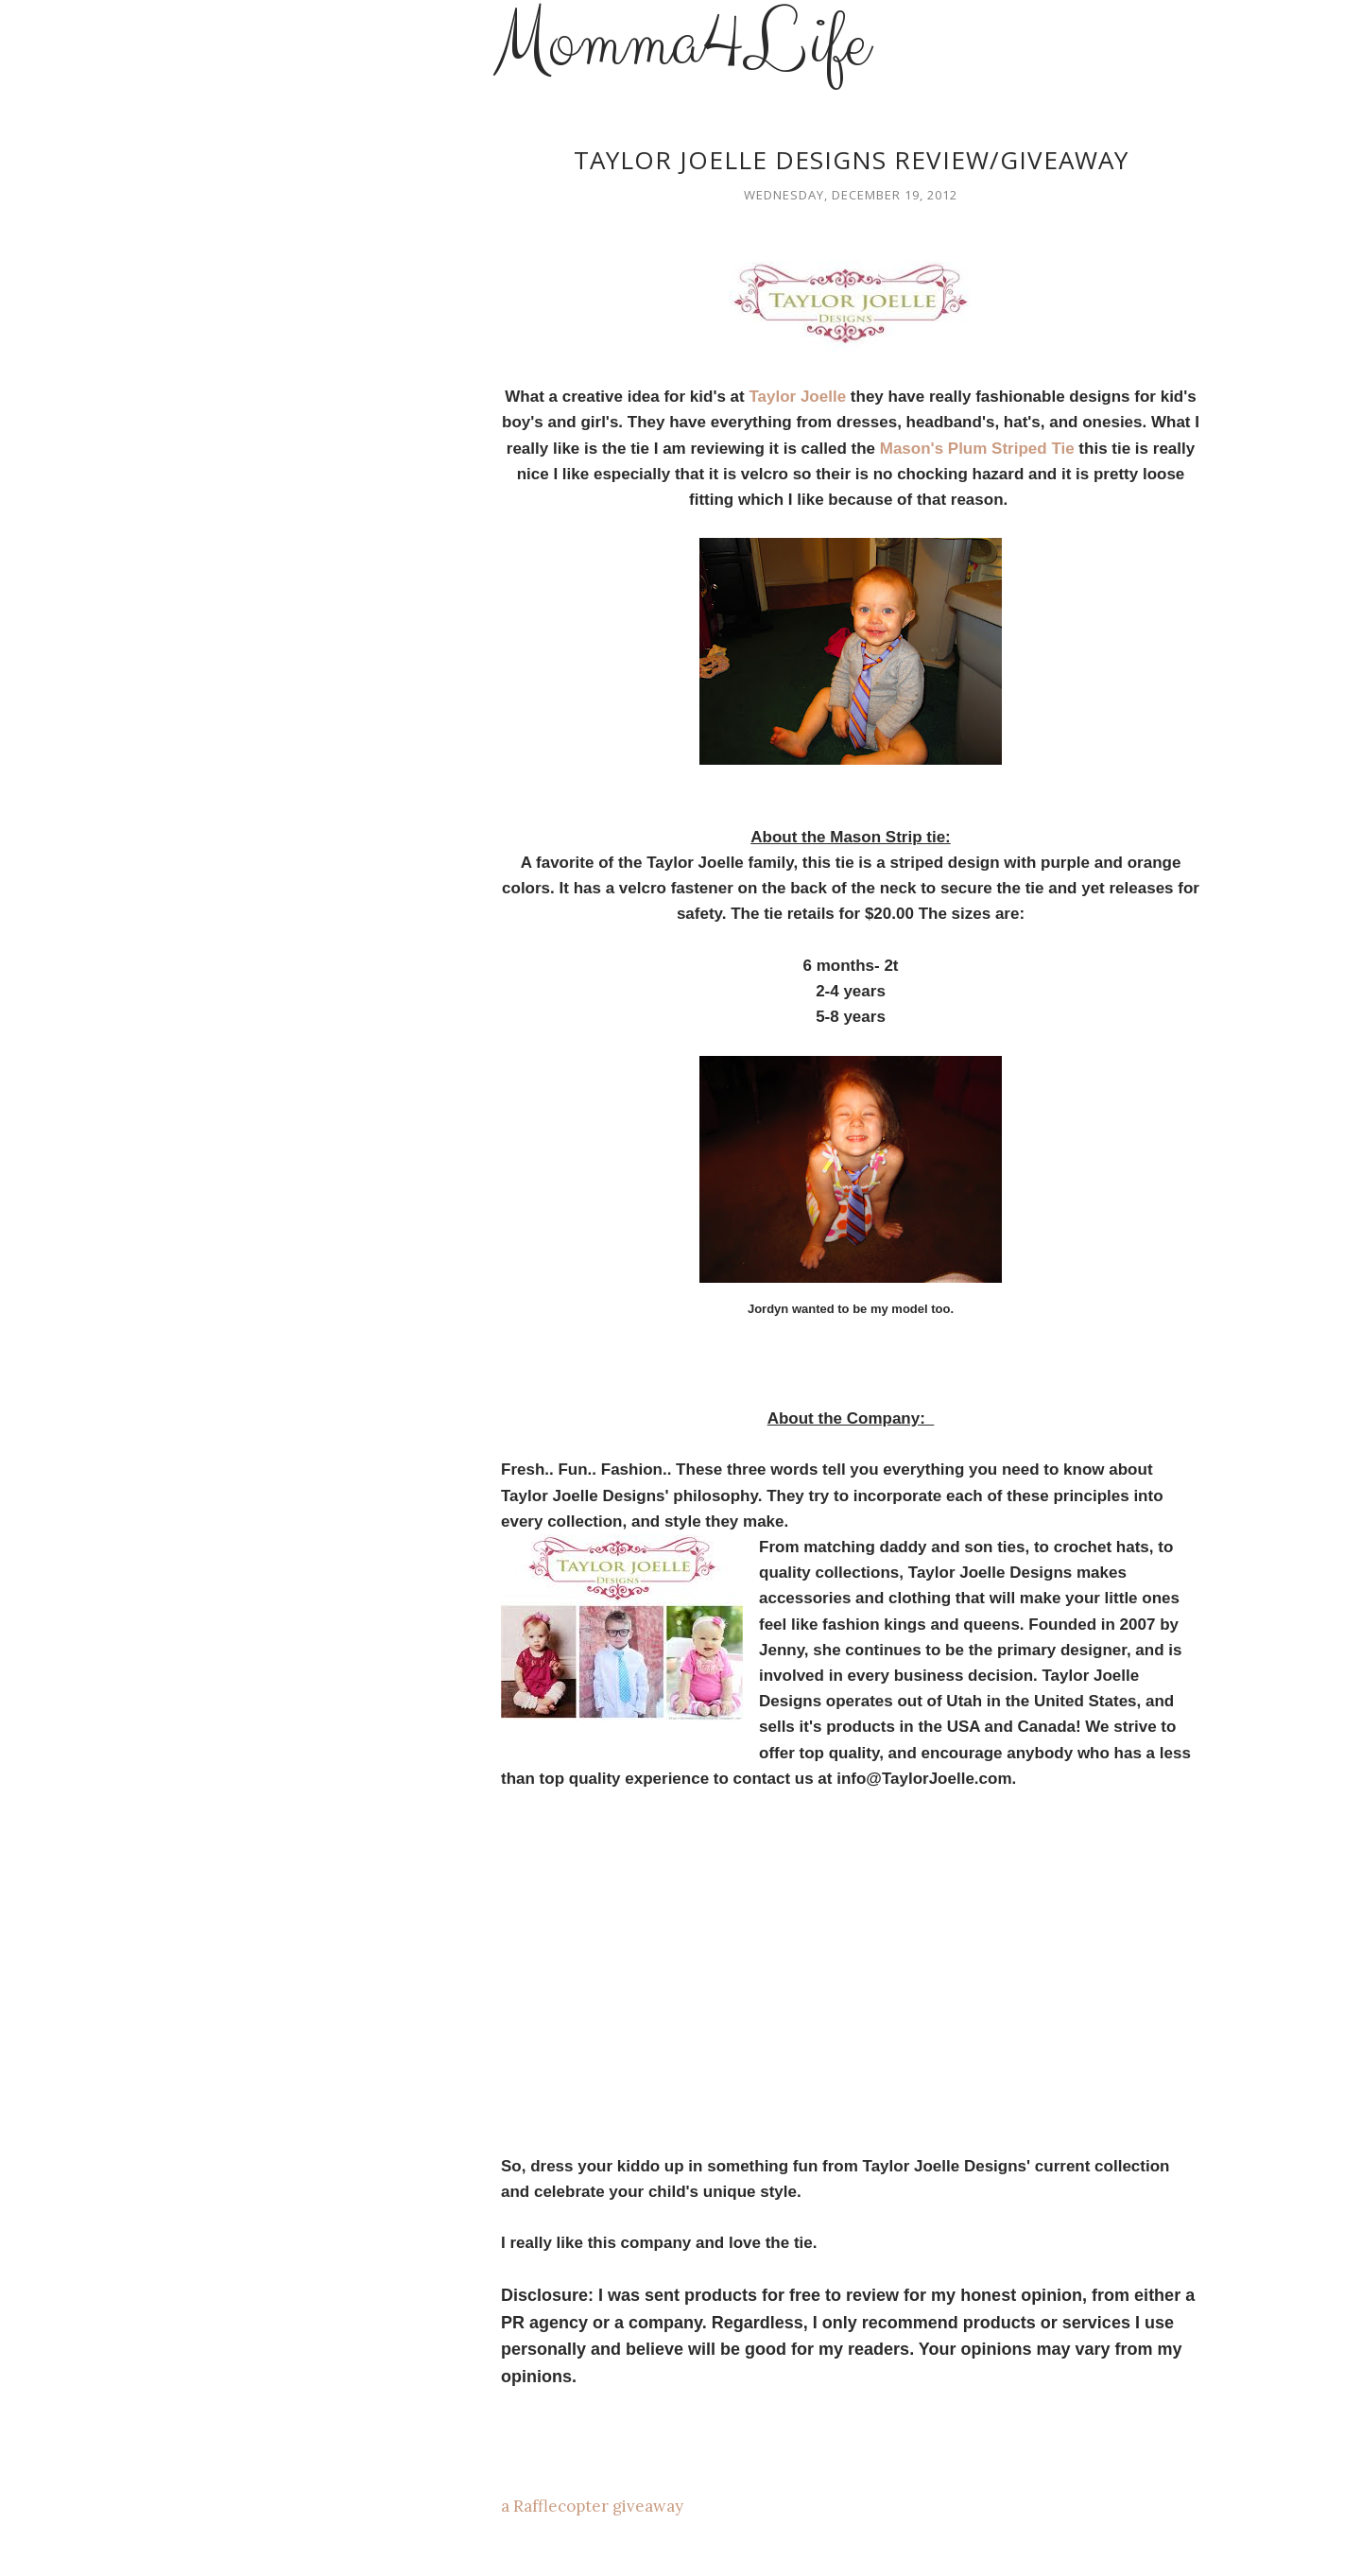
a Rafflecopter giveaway (592, 2506)
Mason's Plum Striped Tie (977, 449)
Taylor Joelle (797, 397)
